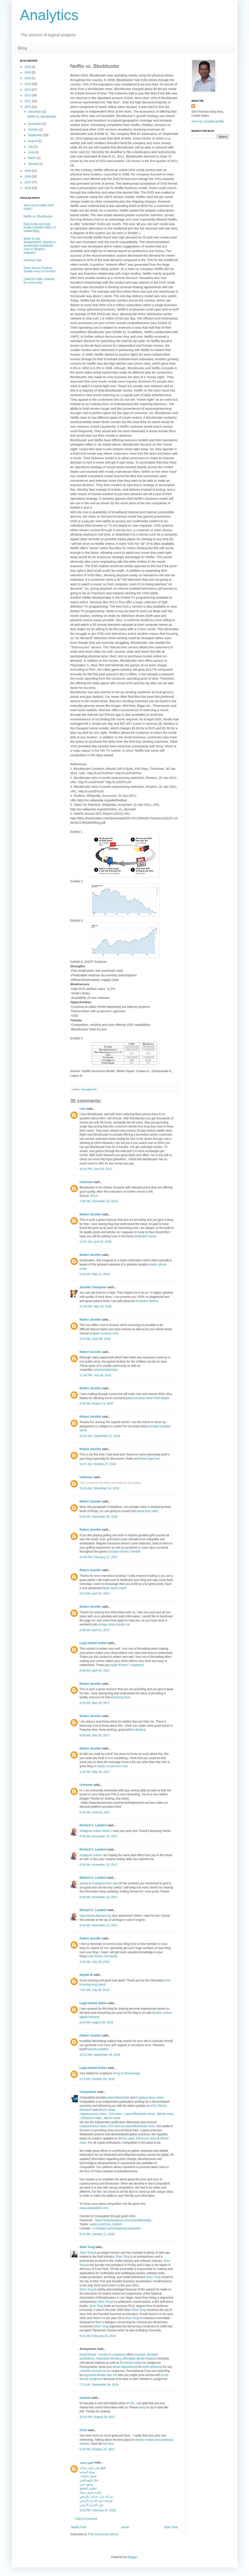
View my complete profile (208, 121)
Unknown (86, 1182)
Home (125, 2527)
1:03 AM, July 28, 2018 (94, 1961)
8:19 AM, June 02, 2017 (95, 1812)
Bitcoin (162, 2105)
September (35, 135)
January (33, 163)
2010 (28, 106)
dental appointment (124, 2366)
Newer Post (78, 2527)
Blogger (132, 2557)
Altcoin (103, 2109)
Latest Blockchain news (139, 2113)
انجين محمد (87, 2462)
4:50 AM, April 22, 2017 (95, 1630)
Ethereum (86, 2109)
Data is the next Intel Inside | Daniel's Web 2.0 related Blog (40, 227)
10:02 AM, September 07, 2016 (100, 1435)
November (35, 123)
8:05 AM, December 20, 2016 (99, 1516)
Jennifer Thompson (93, 1287)
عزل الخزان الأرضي (92, 2504)
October (33, 129)
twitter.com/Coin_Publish (106, 2224)
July (31, 146)
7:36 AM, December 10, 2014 (99, 1201)
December (35, 111)
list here (108, 2443)
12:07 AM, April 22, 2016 (96, 1241)
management (89, 1089)
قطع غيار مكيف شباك (93, 2468)
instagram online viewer (95, 1831)
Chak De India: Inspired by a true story (39, 280)
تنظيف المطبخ (88, 2488)
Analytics (49, 15)
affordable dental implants (139, 2358)
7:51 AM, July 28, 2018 (94, 1990)
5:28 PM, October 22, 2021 (97, 2449)
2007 (28, 182)
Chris (83, 2430)
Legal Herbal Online (93, 1643)
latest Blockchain (118, 2097)
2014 (28, 84)
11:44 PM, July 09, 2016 (95, 1375)
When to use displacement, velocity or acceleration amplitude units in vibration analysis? (40, 245)
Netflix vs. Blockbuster (41, 116)
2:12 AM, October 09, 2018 (97, 2079)
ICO (153, 2105)
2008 (28, 176)
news (111, 2109)
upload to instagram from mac (99, 1883)
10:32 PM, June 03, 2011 (96, 1168)
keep (142, 2407)
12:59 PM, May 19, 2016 (96, 1306)
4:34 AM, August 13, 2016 (96, 1403)
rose (83, 1108)
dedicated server (145, 1236)
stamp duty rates (147, 1511)
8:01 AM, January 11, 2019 (97, 2234)
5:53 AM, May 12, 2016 (95, 1274)
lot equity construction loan (110, 1766)
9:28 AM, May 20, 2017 (95, 1735)
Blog (22, 48)
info (132, 2403)
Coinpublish (88, 2091)
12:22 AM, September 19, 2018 (100, 2054)
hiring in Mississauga (126, 2073)
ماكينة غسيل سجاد (91, 2492)
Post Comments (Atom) (103, 2534)
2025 (28, 66)
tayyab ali (86, 1974)
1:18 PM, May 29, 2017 (95, 1771)
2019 (28, 72)
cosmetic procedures (93, 2370)
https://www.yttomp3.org (95, 1915)
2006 (28, 188)
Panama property (97, 2049)
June (31, 152)
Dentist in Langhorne (112, 2354)
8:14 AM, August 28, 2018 (96, 2022)
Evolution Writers (147, 1301)
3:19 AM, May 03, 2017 (95, 1703)
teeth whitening (152, 2366)
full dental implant (131, 2362)
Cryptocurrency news (150, 2097)
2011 (28, 101)
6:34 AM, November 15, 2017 (99, 1925)
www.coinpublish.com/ (94, 2208)
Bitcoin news (165, 2113)
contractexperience (105, 1369)
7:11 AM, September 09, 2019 (99, 2384)
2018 (28, 78)
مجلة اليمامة (87, 2472)
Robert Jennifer (90, 1214)
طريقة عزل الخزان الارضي (96, 2500)
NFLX (94, 1195)
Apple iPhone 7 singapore (127, 1665)
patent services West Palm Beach (147, 1398)
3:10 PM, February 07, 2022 (98, 2510)
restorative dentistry (108, 2358)
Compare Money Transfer (124, 1551)
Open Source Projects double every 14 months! (40, 269)
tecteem (85, 2397)
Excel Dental (88, 2354)
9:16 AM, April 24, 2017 (95, 1670)
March (32, 158)
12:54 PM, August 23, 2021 (97, 2417)
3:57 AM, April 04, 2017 (95, 1593)
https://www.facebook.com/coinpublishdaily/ (123, 2220)
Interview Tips (33, 260)
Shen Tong (87, 2247)
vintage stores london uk (114, 1624)
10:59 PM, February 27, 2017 (99, 1557)
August (33, 141)
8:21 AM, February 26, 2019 (98, 2336)
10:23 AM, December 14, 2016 (99, 1488)
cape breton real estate (102, 1956)
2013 (28, 89)
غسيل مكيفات (88, 2476)
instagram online (90, 1855)
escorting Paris (120, 1697)
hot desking (138, 1729)
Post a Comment (86, 2518)
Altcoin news (112, 2118)
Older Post (171, 2527)
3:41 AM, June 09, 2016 (95, 1338)
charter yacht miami (113, 1588)
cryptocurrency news (93, 2113)
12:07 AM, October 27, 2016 (98, 1464)
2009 (28, 170)
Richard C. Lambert (93, 1825)
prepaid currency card (104, 1333)
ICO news (115, 2113)
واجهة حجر (86, 2484)
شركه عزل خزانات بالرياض (96, 2496)
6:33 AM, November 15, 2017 (99, 1836)
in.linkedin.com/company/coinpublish (116, 2228)
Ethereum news (91, 2118)
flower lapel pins (149, 1458)
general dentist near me (101, 2375)
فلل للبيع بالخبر (89, 2480)
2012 (28, 95)
